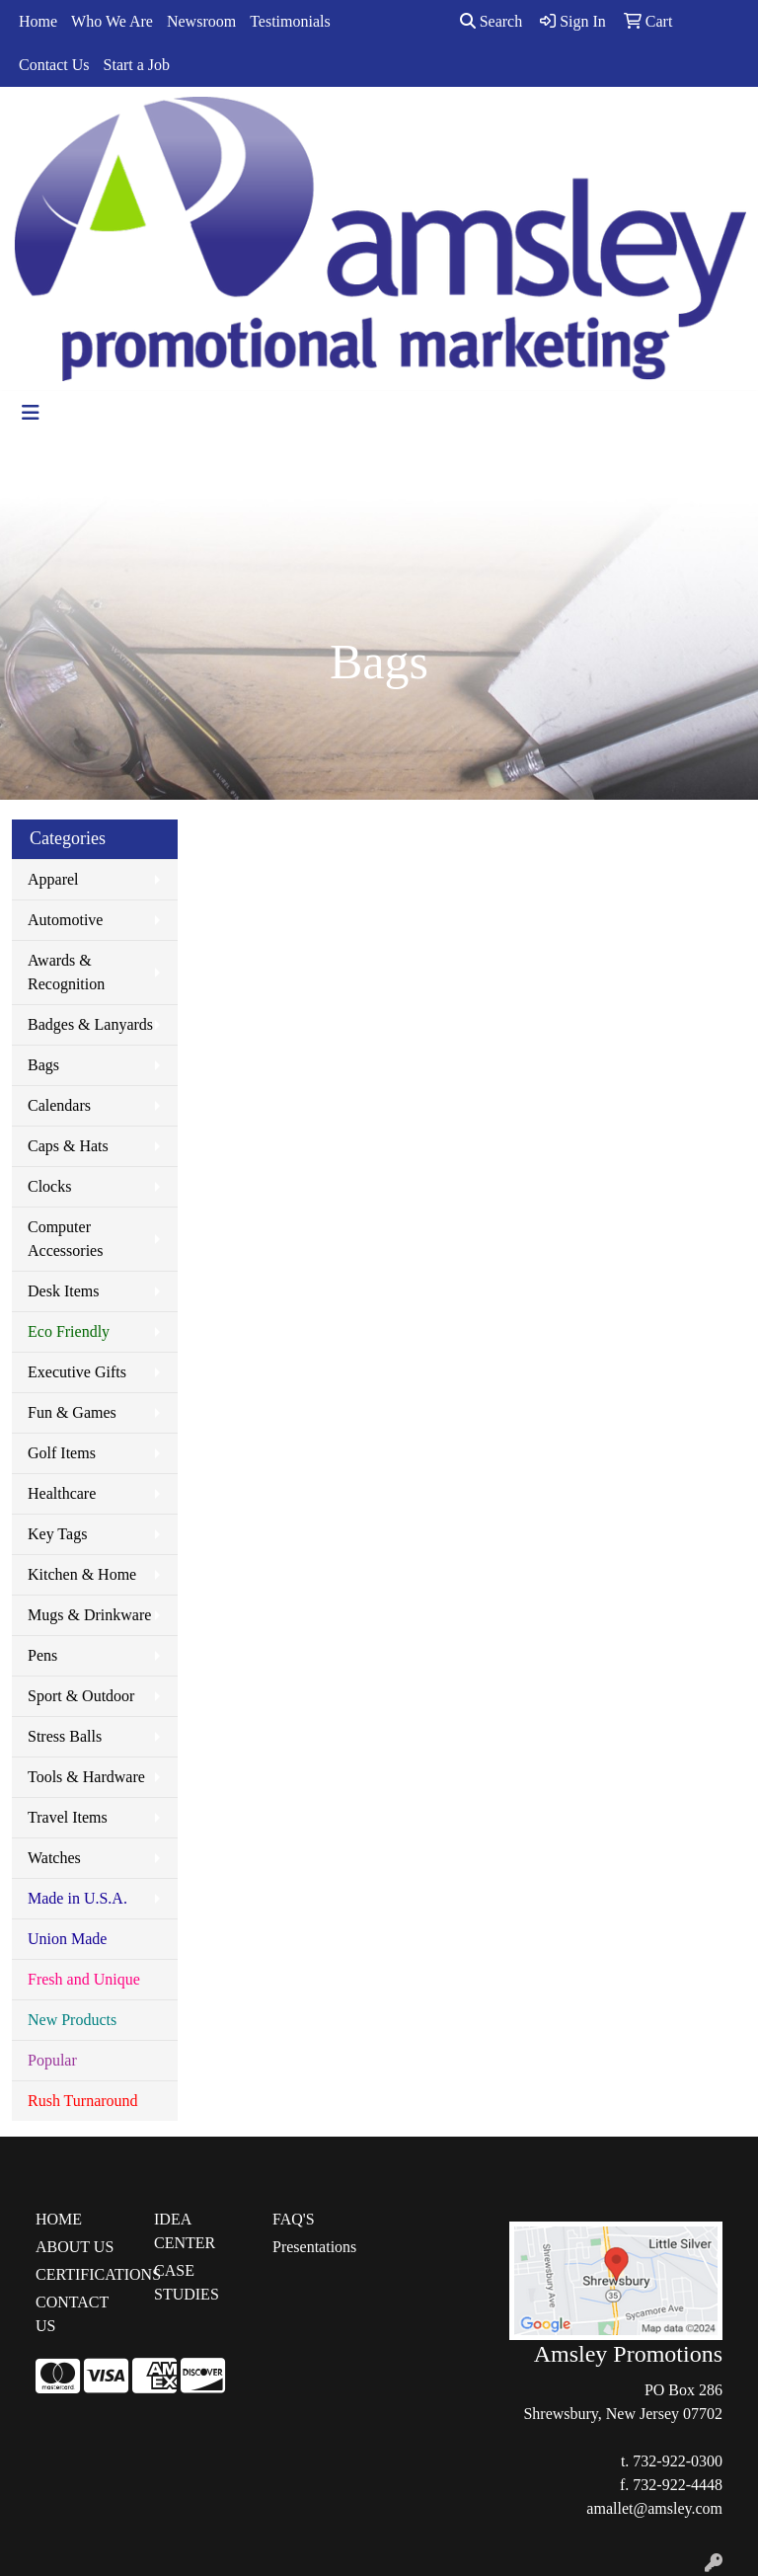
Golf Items (62, 1452)
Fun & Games (72, 1412)
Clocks (49, 1186)
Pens (42, 1655)
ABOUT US (75, 2246)
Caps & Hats (68, 1145)
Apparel (53, 879)
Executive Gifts (77, 1372)
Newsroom (201, 21)
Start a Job (137, 64)
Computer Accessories (65, 1238)
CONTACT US (72, 2314)
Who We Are (112, 21)
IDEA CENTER (184, 2231)
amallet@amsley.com (654, 2508)
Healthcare (62, 1493)
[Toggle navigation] (30, 413)
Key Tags (57, 1533)
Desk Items (63, 1291)
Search (491, 21)
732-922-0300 (677, 2461)
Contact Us (54, 64)
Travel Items (68, 1817)
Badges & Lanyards (90, 1024)
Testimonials (290, 21)
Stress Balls (65, 1736)
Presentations (314, 2246)
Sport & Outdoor (81, 1695)
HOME (59, 2219)
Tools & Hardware (86, 1776)
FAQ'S (293, 2219)
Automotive (65, 919)
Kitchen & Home (82, 1574)
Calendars (59, 1105)
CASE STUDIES (186, 2282)
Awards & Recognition (66, 972)
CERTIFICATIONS (83, 2274)
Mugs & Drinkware (89, 1614)
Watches (54, 1857)
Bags (43, 1064)
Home (38, 21)
